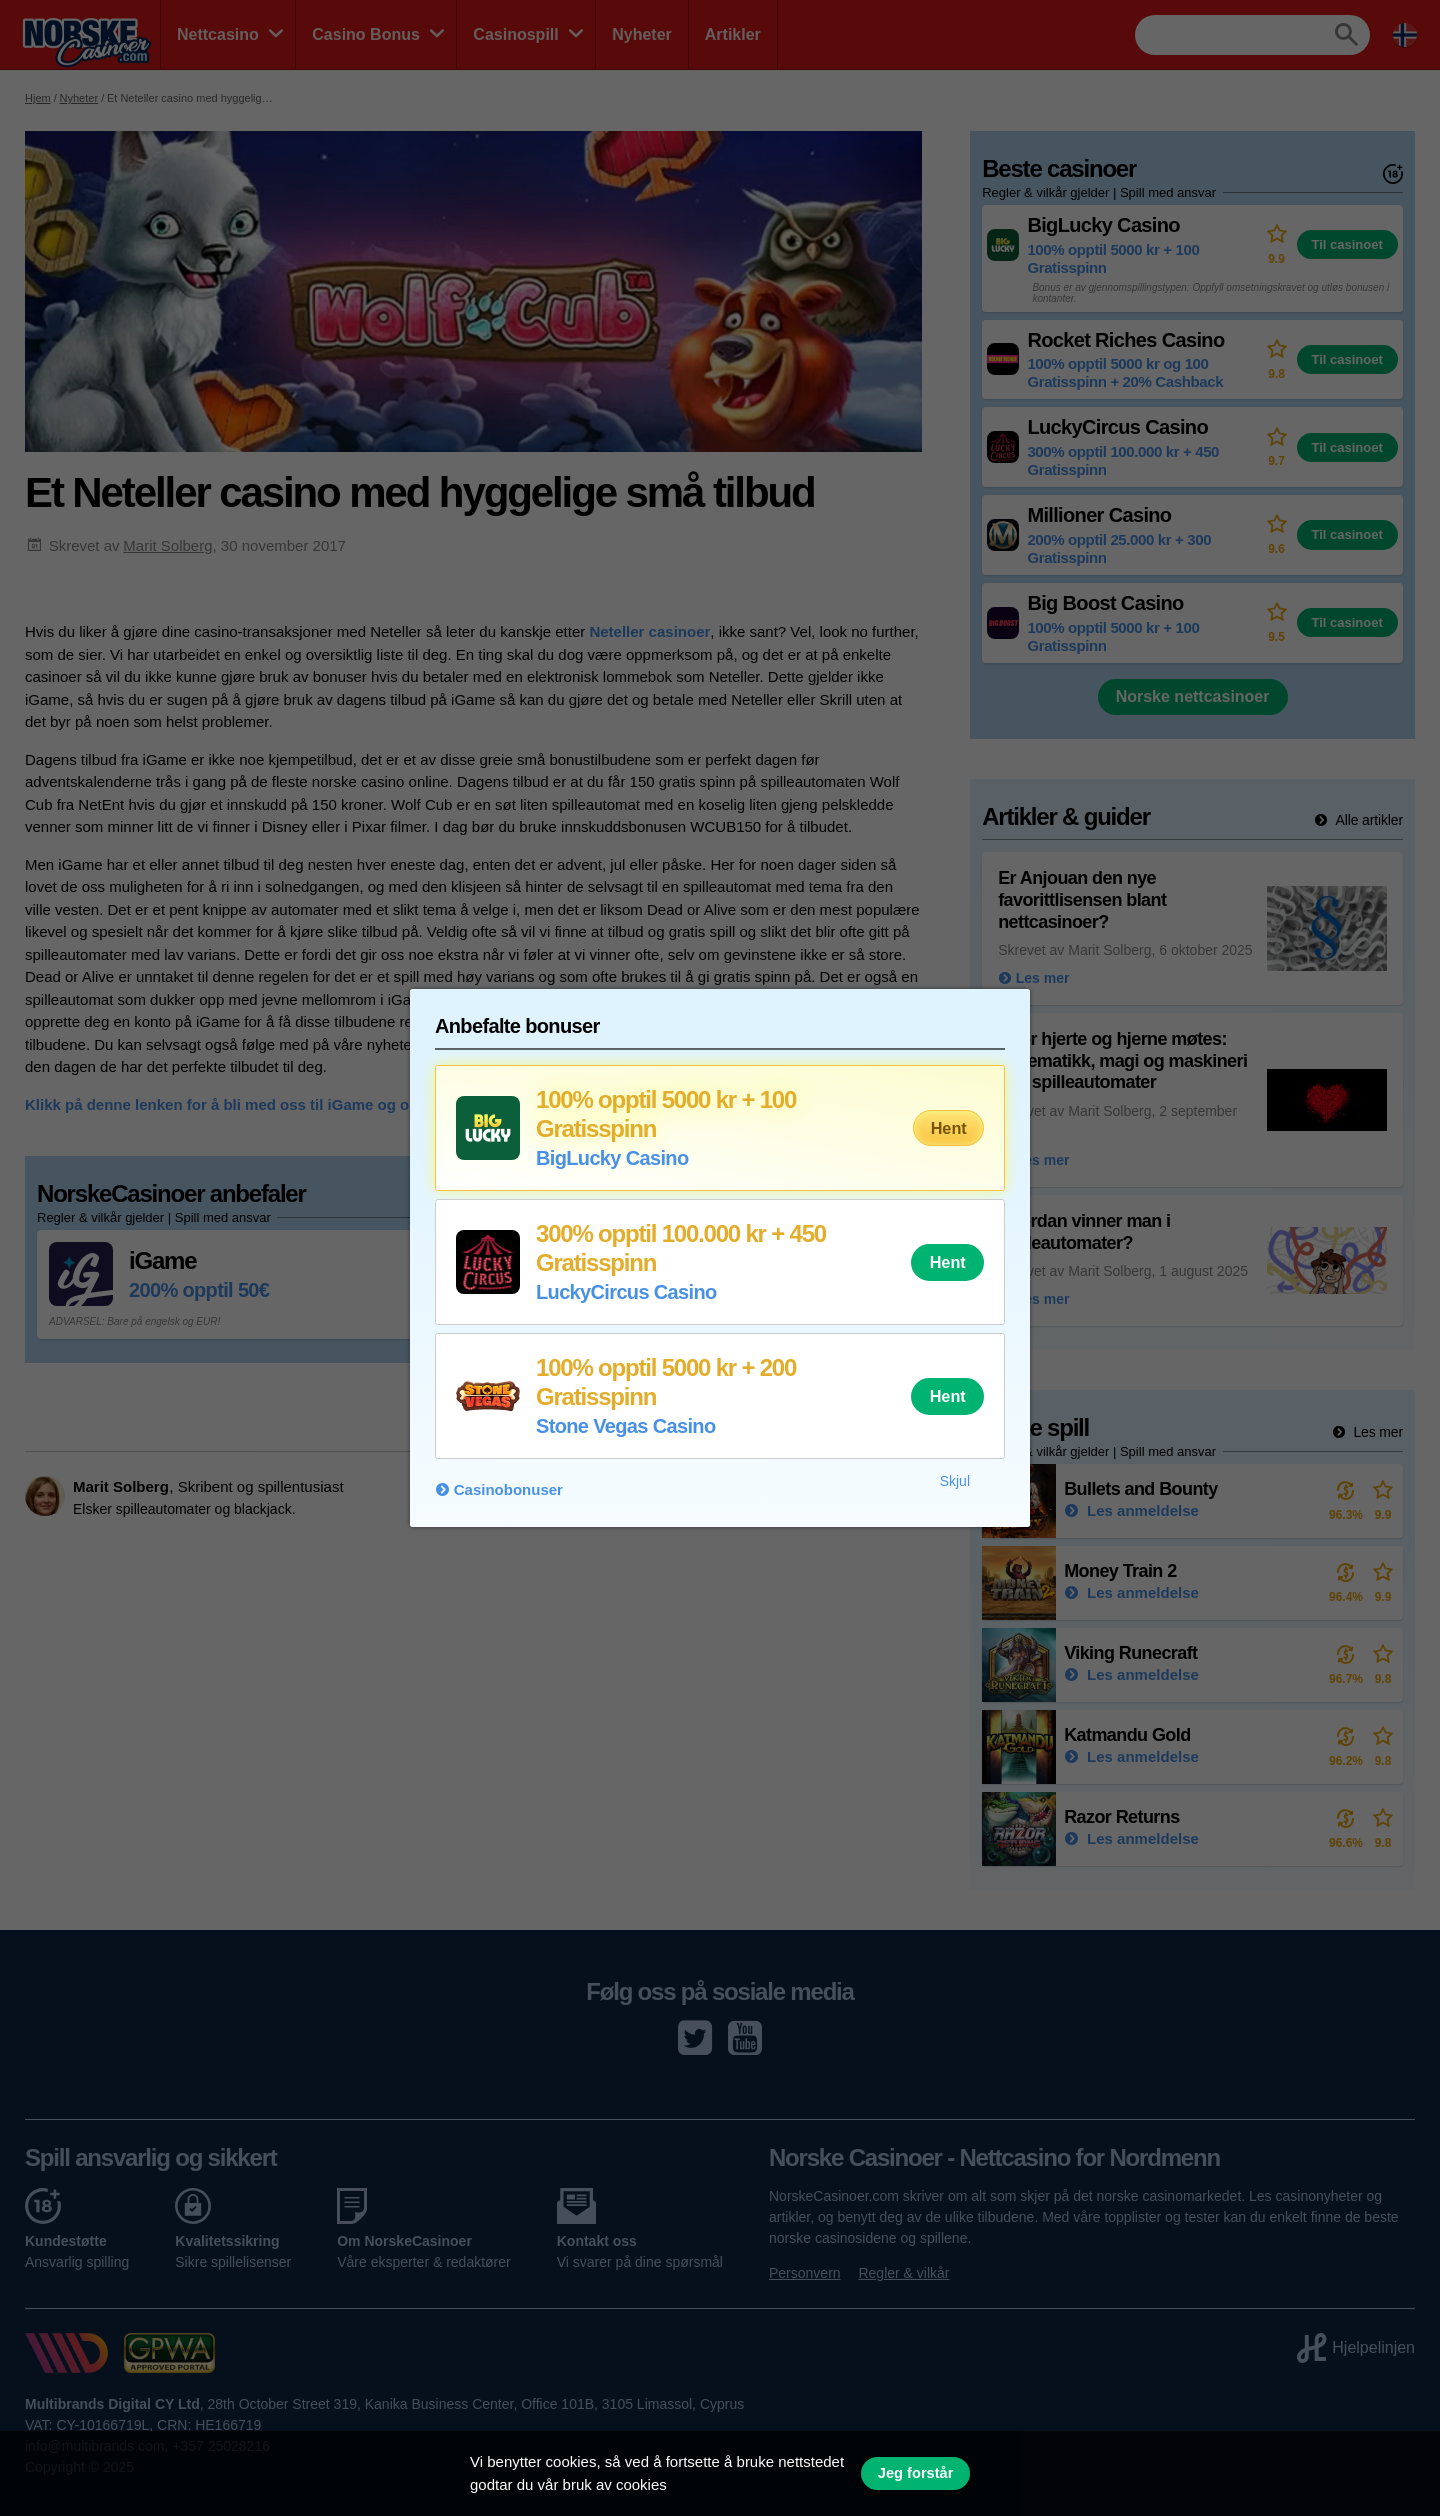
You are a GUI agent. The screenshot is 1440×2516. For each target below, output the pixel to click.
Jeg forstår (916, 2473)
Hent (949, 1128)
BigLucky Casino (612, 1158)
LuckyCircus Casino (626, 1292)
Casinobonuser (508, 1489)
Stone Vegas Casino (625, 1426)
